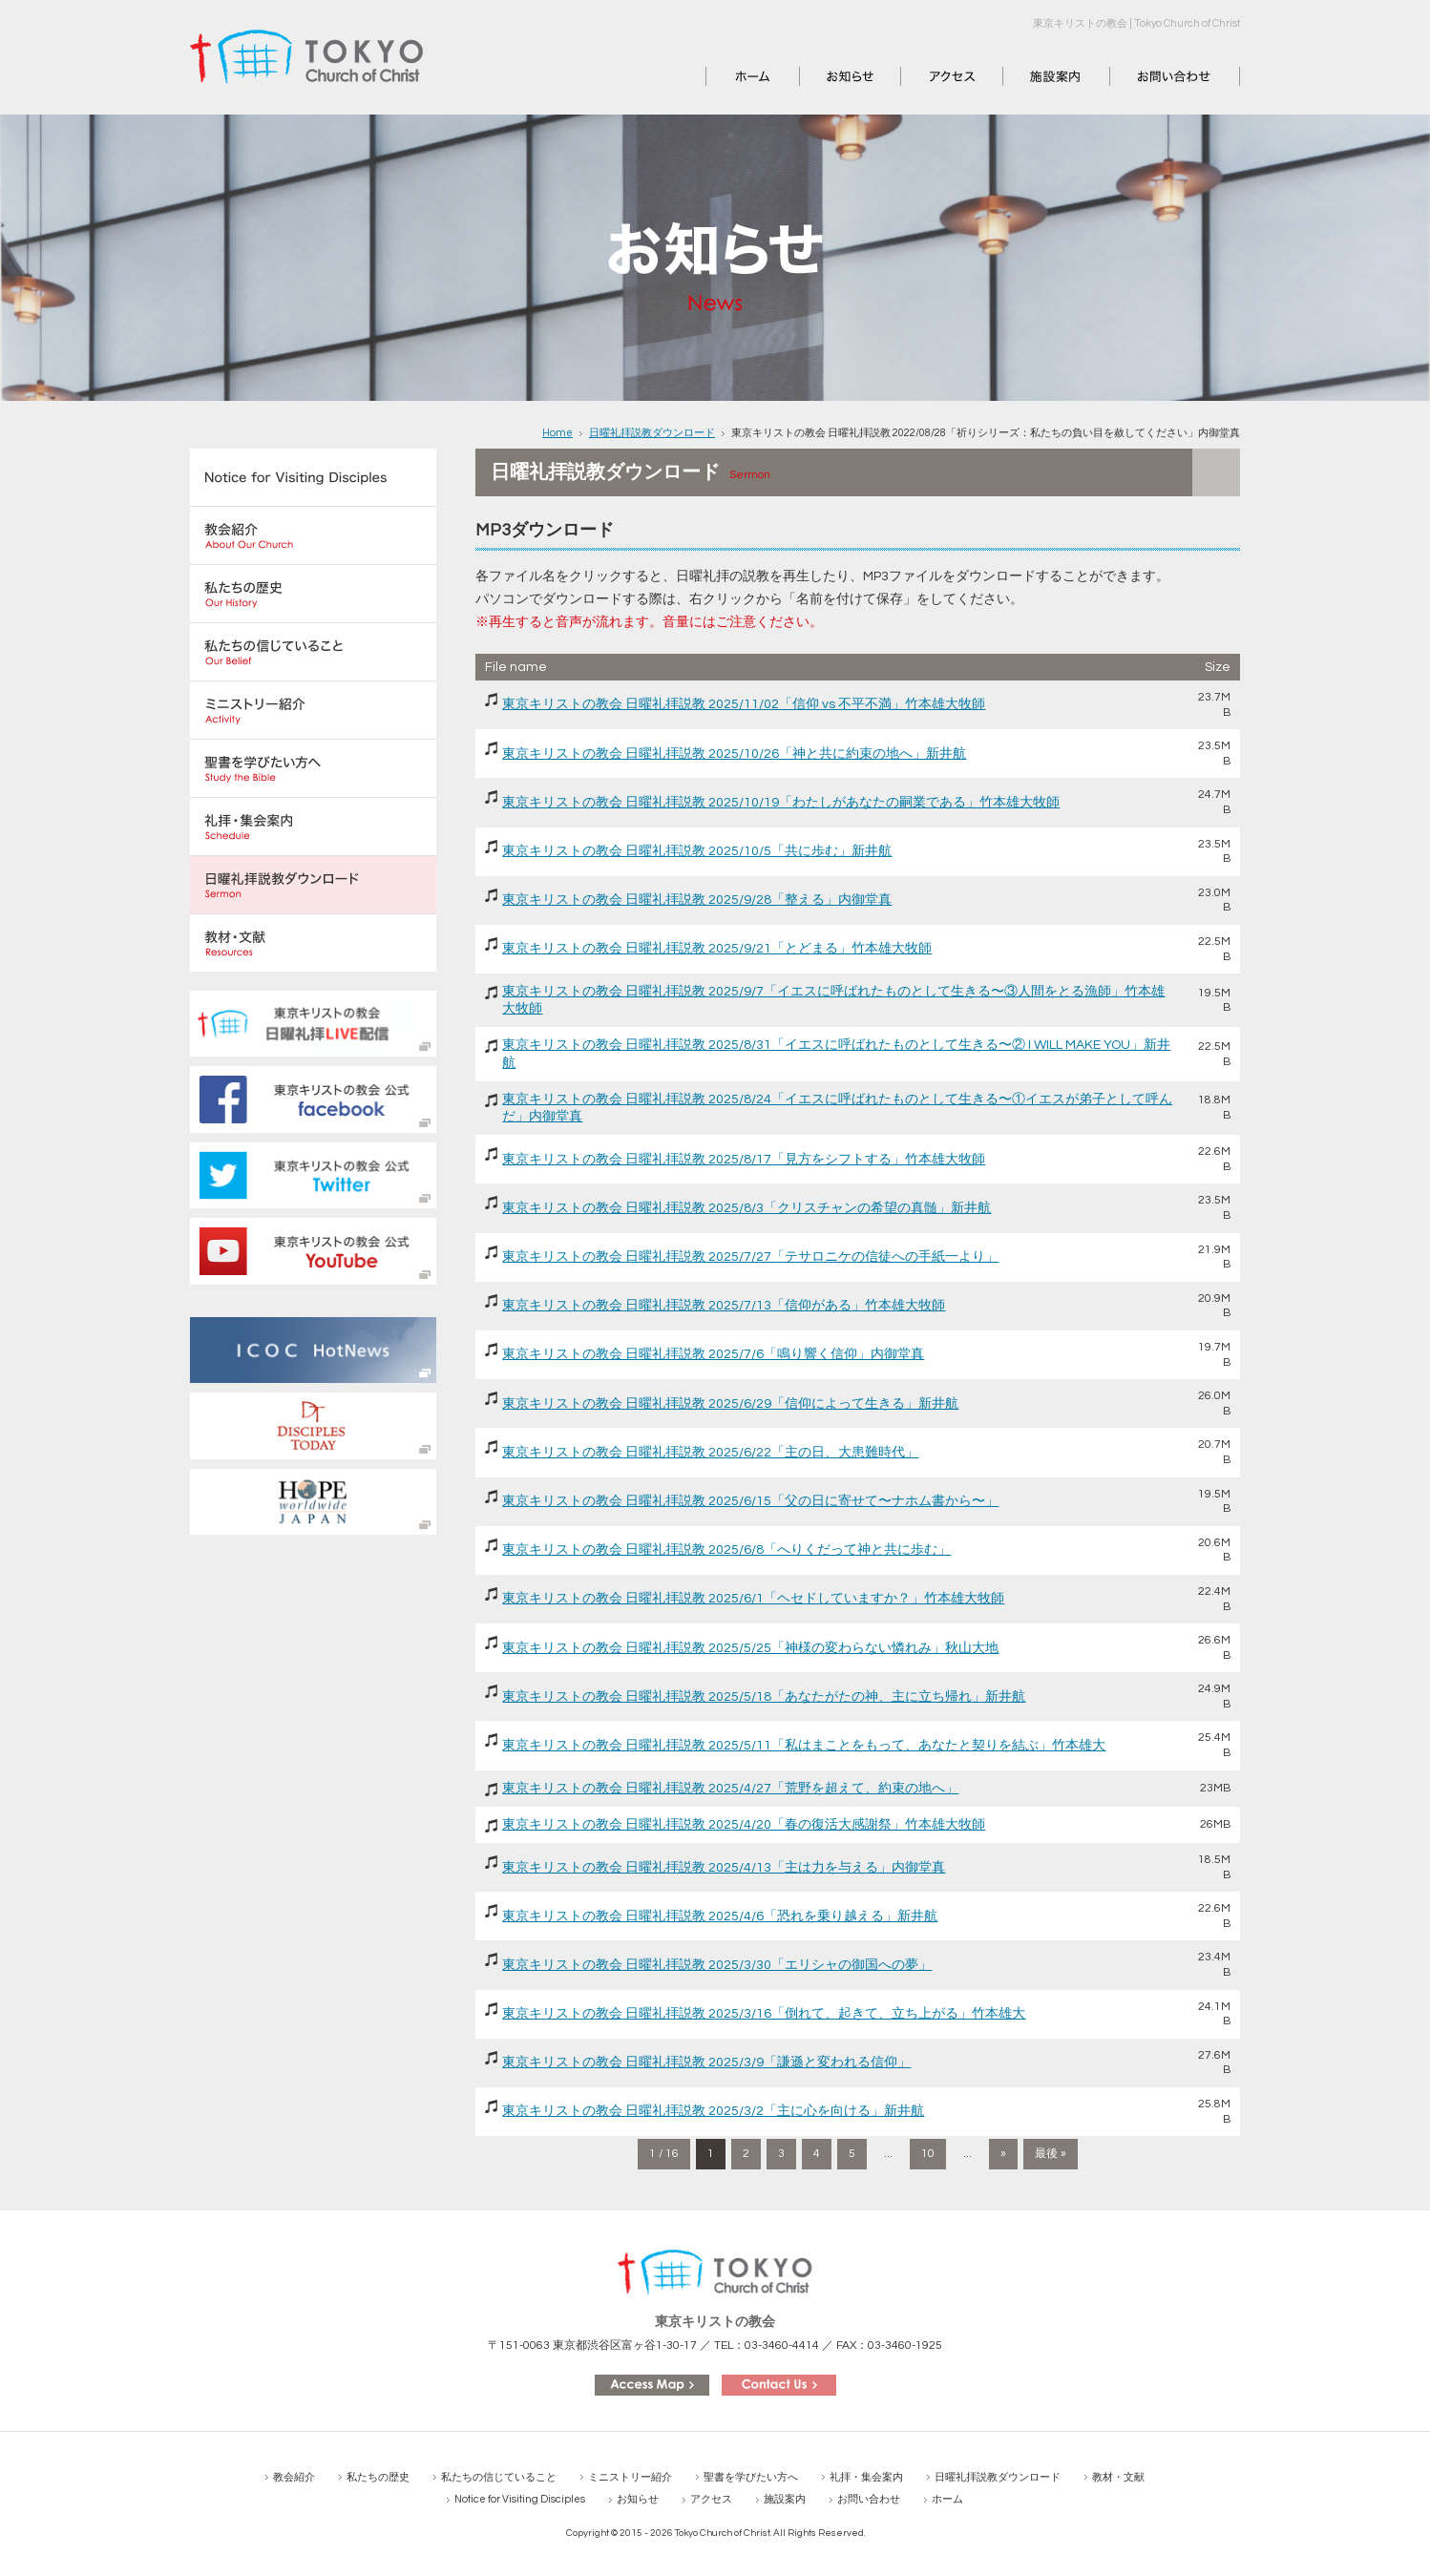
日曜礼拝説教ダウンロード (652, 433)
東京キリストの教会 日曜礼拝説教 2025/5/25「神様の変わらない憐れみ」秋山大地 (750, 1648)
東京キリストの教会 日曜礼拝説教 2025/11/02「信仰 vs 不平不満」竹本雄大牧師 (743, 704)
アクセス (928, 76)
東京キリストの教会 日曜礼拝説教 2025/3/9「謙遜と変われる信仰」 (706, 2062)
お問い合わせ (1150, 76)
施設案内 (1030, 76)
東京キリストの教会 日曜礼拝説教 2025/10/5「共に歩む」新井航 (697, 851)
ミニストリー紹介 (630, 2477)
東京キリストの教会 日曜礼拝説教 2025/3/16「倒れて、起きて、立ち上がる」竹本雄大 (763, 2014)
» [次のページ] (1003, 2153)
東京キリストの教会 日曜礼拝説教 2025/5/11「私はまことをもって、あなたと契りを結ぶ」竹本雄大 (803, 1745)
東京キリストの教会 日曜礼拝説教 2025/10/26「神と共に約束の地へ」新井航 (734, 754)
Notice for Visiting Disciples (519, 2499)
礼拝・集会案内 (866, 2477)
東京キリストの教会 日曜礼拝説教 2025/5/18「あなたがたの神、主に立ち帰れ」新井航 (763, 1697)
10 (928, 2153)
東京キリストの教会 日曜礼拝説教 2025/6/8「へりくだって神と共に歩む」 (726, 1550)
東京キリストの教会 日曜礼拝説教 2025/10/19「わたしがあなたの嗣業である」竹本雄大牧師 (781, 802)
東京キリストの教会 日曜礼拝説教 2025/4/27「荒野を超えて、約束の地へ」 (730, 1788)
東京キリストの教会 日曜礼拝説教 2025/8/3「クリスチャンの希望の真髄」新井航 (746, 1208)
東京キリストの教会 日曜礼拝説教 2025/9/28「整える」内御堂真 (697, 900)
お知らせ (826, 76)
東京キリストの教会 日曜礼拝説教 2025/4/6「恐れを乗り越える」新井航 (719, 1916)
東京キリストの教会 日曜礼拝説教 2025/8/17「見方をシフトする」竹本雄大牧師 (743, 1159)
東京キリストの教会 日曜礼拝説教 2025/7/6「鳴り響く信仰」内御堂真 (713, 1354)
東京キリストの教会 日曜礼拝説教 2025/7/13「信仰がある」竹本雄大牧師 (723, 1305)
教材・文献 (1118, 2477)
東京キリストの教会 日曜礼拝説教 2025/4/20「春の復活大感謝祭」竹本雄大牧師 (743, 1825)
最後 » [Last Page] (1050, 2153)
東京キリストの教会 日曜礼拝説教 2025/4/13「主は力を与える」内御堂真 (723, 1867)
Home (557, 433)
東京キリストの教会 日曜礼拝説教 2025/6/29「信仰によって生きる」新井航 (730, 1404)
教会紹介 (294, 2477)
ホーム (726, 76)
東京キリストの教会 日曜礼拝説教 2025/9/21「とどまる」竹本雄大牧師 (717, 948)
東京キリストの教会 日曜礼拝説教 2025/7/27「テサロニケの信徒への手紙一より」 (750, 1257)
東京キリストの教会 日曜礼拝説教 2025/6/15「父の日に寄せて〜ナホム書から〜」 (750, 1501)
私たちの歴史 (378, 2477)
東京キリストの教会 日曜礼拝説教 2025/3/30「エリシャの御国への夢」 (717, 1965)
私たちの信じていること (499, 2477)
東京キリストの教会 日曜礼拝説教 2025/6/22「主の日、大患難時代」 (710, 1452)
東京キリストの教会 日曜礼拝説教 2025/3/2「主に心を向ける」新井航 (713, 2111)
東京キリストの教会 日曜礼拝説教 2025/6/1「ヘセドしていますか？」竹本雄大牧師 (753, 1598)
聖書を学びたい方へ (751, 2477)
